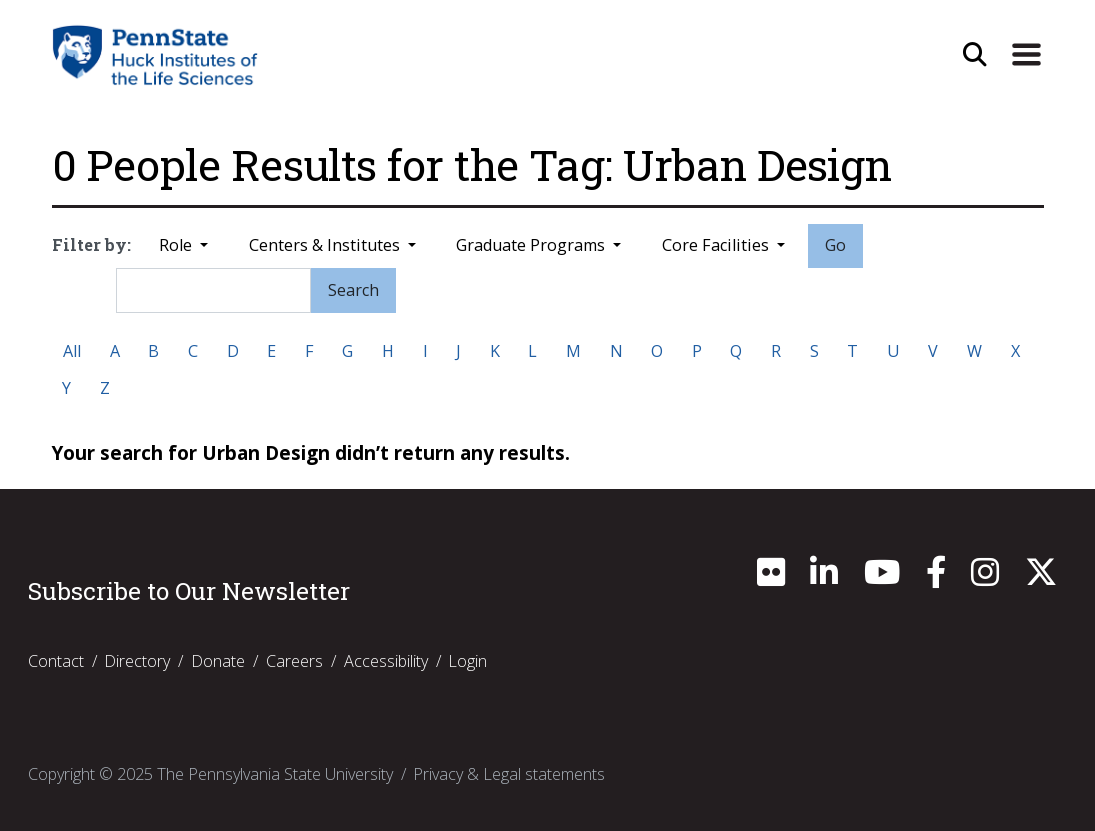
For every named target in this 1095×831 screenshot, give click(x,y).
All (72, 351)
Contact (56, 661)
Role (177, 245)
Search (353, 290)
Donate (218, 661)
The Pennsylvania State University (275, 774)
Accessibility (386, 661)
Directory (137, 661)
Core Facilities (717, 245)
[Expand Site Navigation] (1026, 55)
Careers (294, 661)
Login (467, 661)
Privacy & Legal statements (509, 774)
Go (835, 245)
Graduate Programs (532, 245)
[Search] (213, 290)
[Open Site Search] (975, 55)
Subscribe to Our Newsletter (189, 591)
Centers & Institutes (326, 245)
